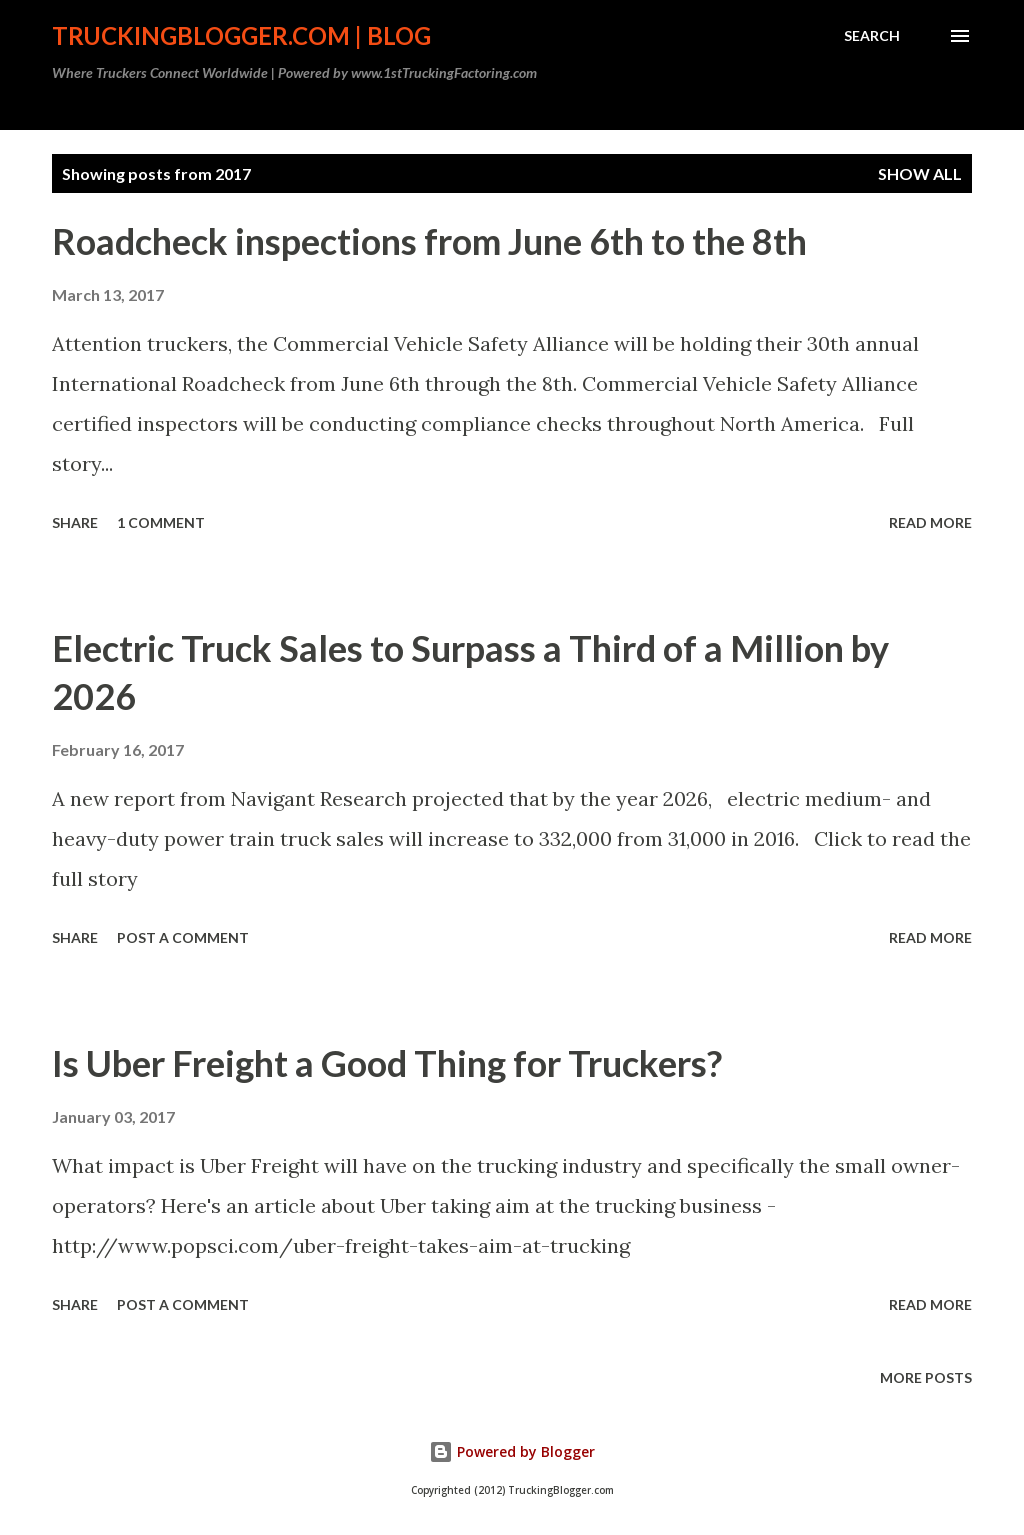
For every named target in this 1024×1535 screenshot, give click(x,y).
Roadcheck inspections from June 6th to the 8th (429, 241)
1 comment (161, 522)
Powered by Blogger (512, 1451)
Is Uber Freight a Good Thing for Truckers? (387, 1063)
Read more (930, 522)
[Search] (872, 36)
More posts (926, 1377)
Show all (920, 173)
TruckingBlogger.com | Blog (241, 35)
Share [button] (75, 522)
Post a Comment (183, 937)
